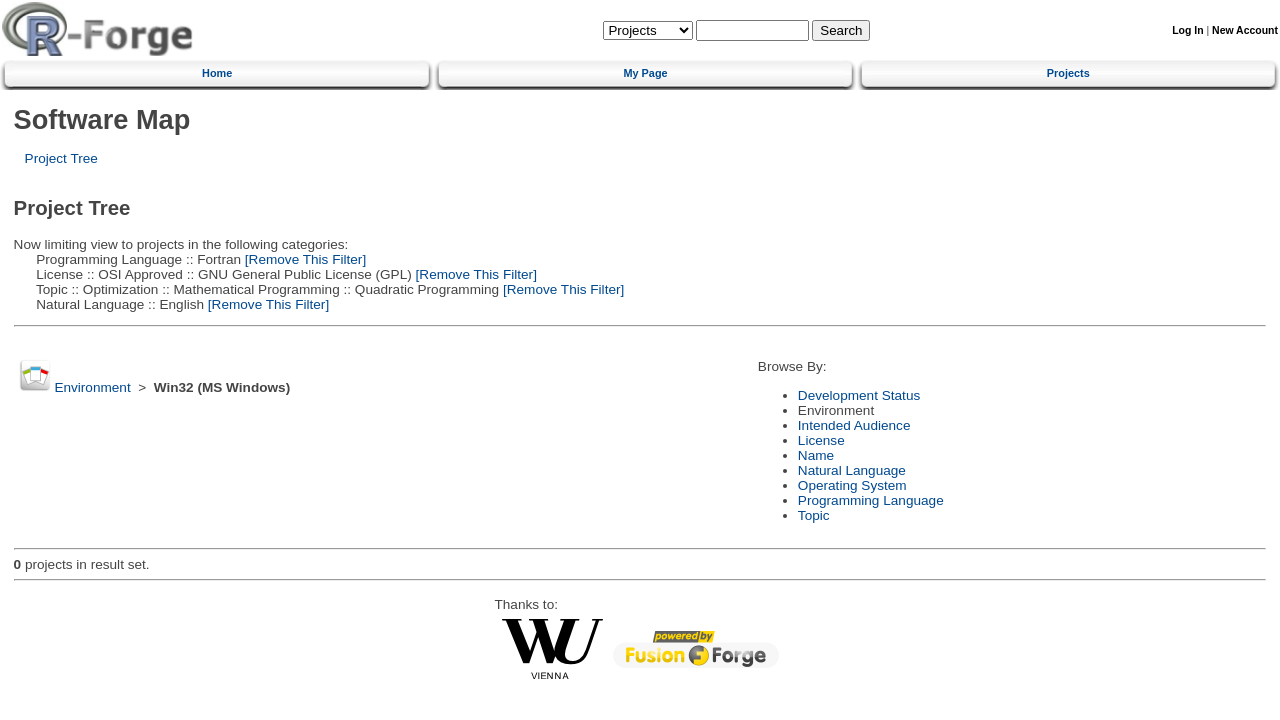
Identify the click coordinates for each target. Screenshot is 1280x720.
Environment (92, 387)
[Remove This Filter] (303, 259)
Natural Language (852, 470)
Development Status (859, 395)
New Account (1245, 30)
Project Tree (61, 158)
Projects (1068, 73)
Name (816, 455)
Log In (1187, 30)
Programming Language (871, 500)
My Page (645, 73)
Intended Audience (854, 425)
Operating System (852, 485)
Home (217, 73)
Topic (814, 515)
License (821, 440)
